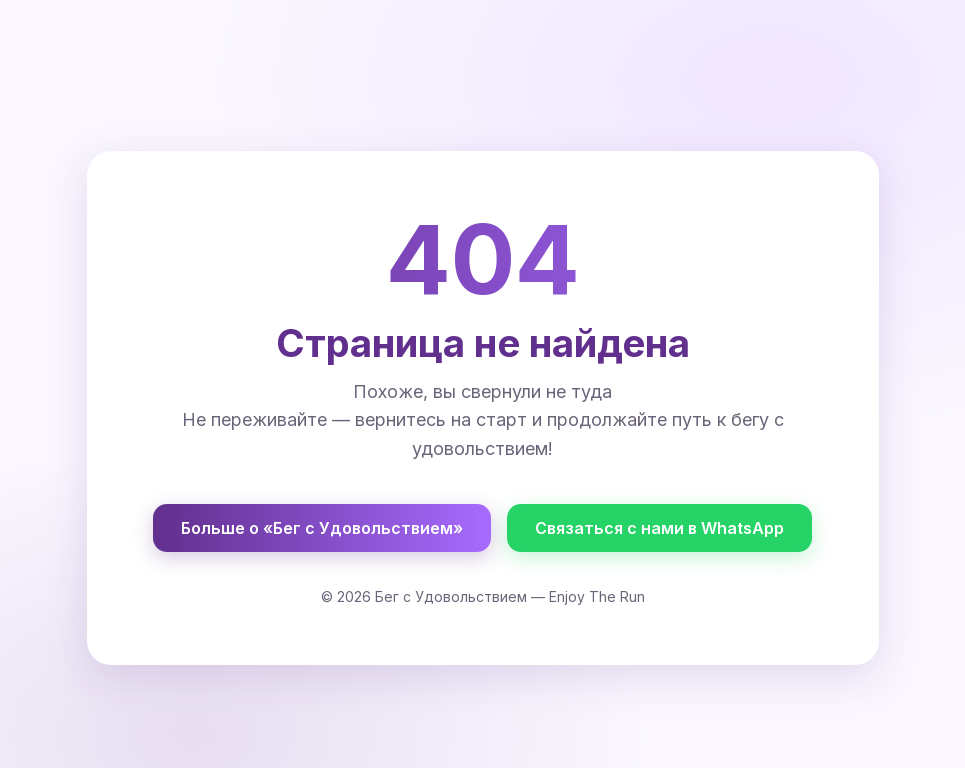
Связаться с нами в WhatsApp (659, 528)
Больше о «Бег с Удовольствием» (322, 528)
